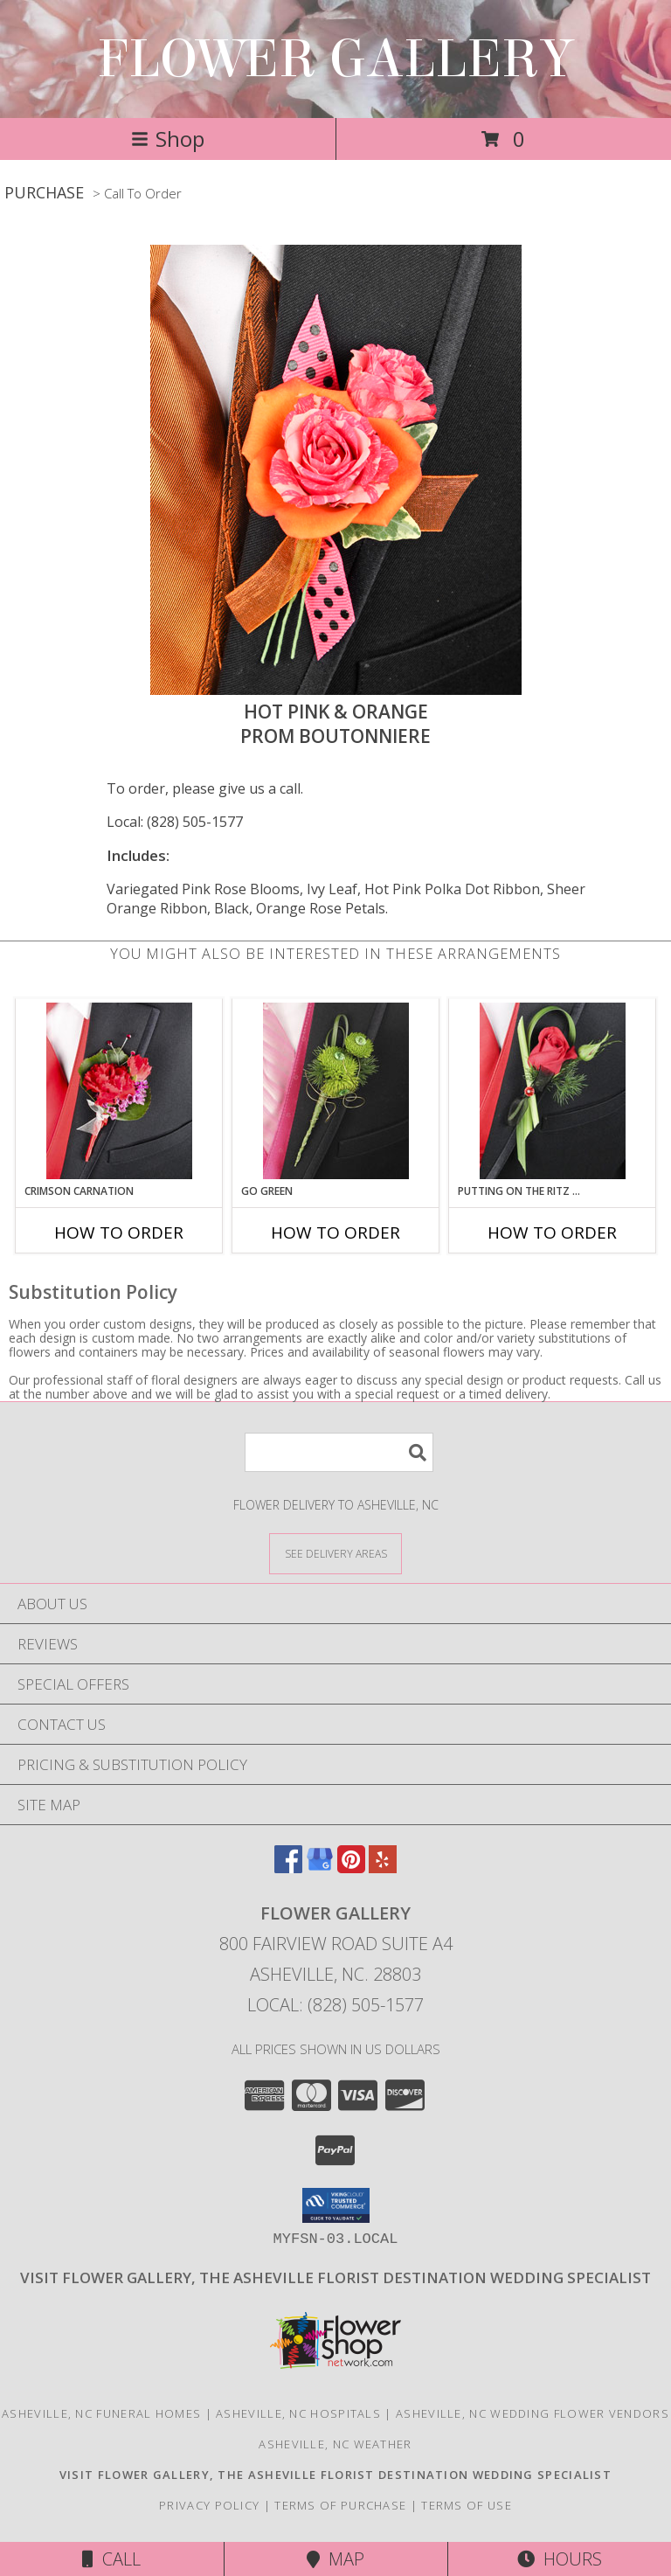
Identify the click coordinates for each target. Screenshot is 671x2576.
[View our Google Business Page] (320, 1867)
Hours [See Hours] (559, 2559)
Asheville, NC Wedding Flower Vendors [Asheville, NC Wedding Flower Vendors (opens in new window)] (532, 2413)
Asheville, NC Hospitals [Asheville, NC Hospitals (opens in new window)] (298, 2413)
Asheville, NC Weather (335, 2444)
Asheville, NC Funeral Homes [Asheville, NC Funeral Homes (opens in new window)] (101, 2413)
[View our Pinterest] (351, 1867)
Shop (167, 138)
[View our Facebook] (288, 1867)
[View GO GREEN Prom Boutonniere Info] (336, 1091)
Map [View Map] (335, 2559)
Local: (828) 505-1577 (175, 821)
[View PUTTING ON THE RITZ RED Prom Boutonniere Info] (553, 1091)
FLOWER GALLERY (335, 59)
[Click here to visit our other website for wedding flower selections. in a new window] (335, 2277)
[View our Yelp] (383, 1867)
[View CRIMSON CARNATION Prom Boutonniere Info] (119, 1091)
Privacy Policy (209, 2505)
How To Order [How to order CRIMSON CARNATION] (118, 1232)
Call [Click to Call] (111, 2559)
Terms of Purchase (340, 2505)
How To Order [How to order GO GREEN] (335, 1232)
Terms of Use (466, 2505)
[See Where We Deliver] (335, 1553)
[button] (336, 2205)
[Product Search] (339, 1452)
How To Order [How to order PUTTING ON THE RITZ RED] (552, 1232)
